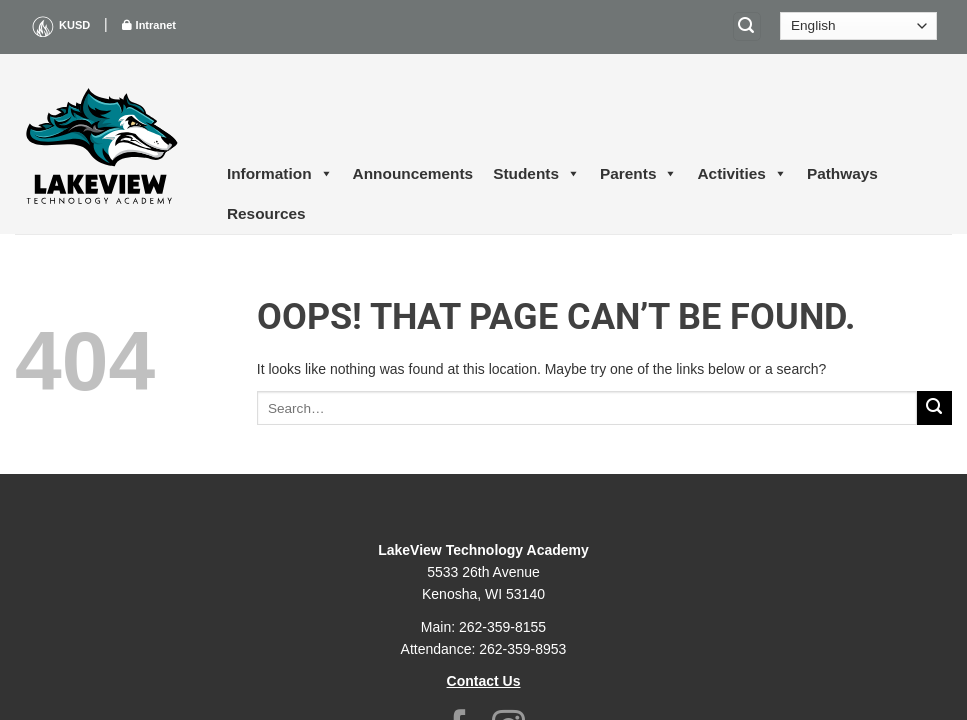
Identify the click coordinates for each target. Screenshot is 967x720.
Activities (741, 174)
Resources (266, 213)
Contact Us (484, 681)
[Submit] (934, 408)
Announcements (413, 173)
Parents (638, 174)
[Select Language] (858, 26)
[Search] (747, 26)
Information (280, 174)
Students (536, 174)
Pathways (842, 173)
